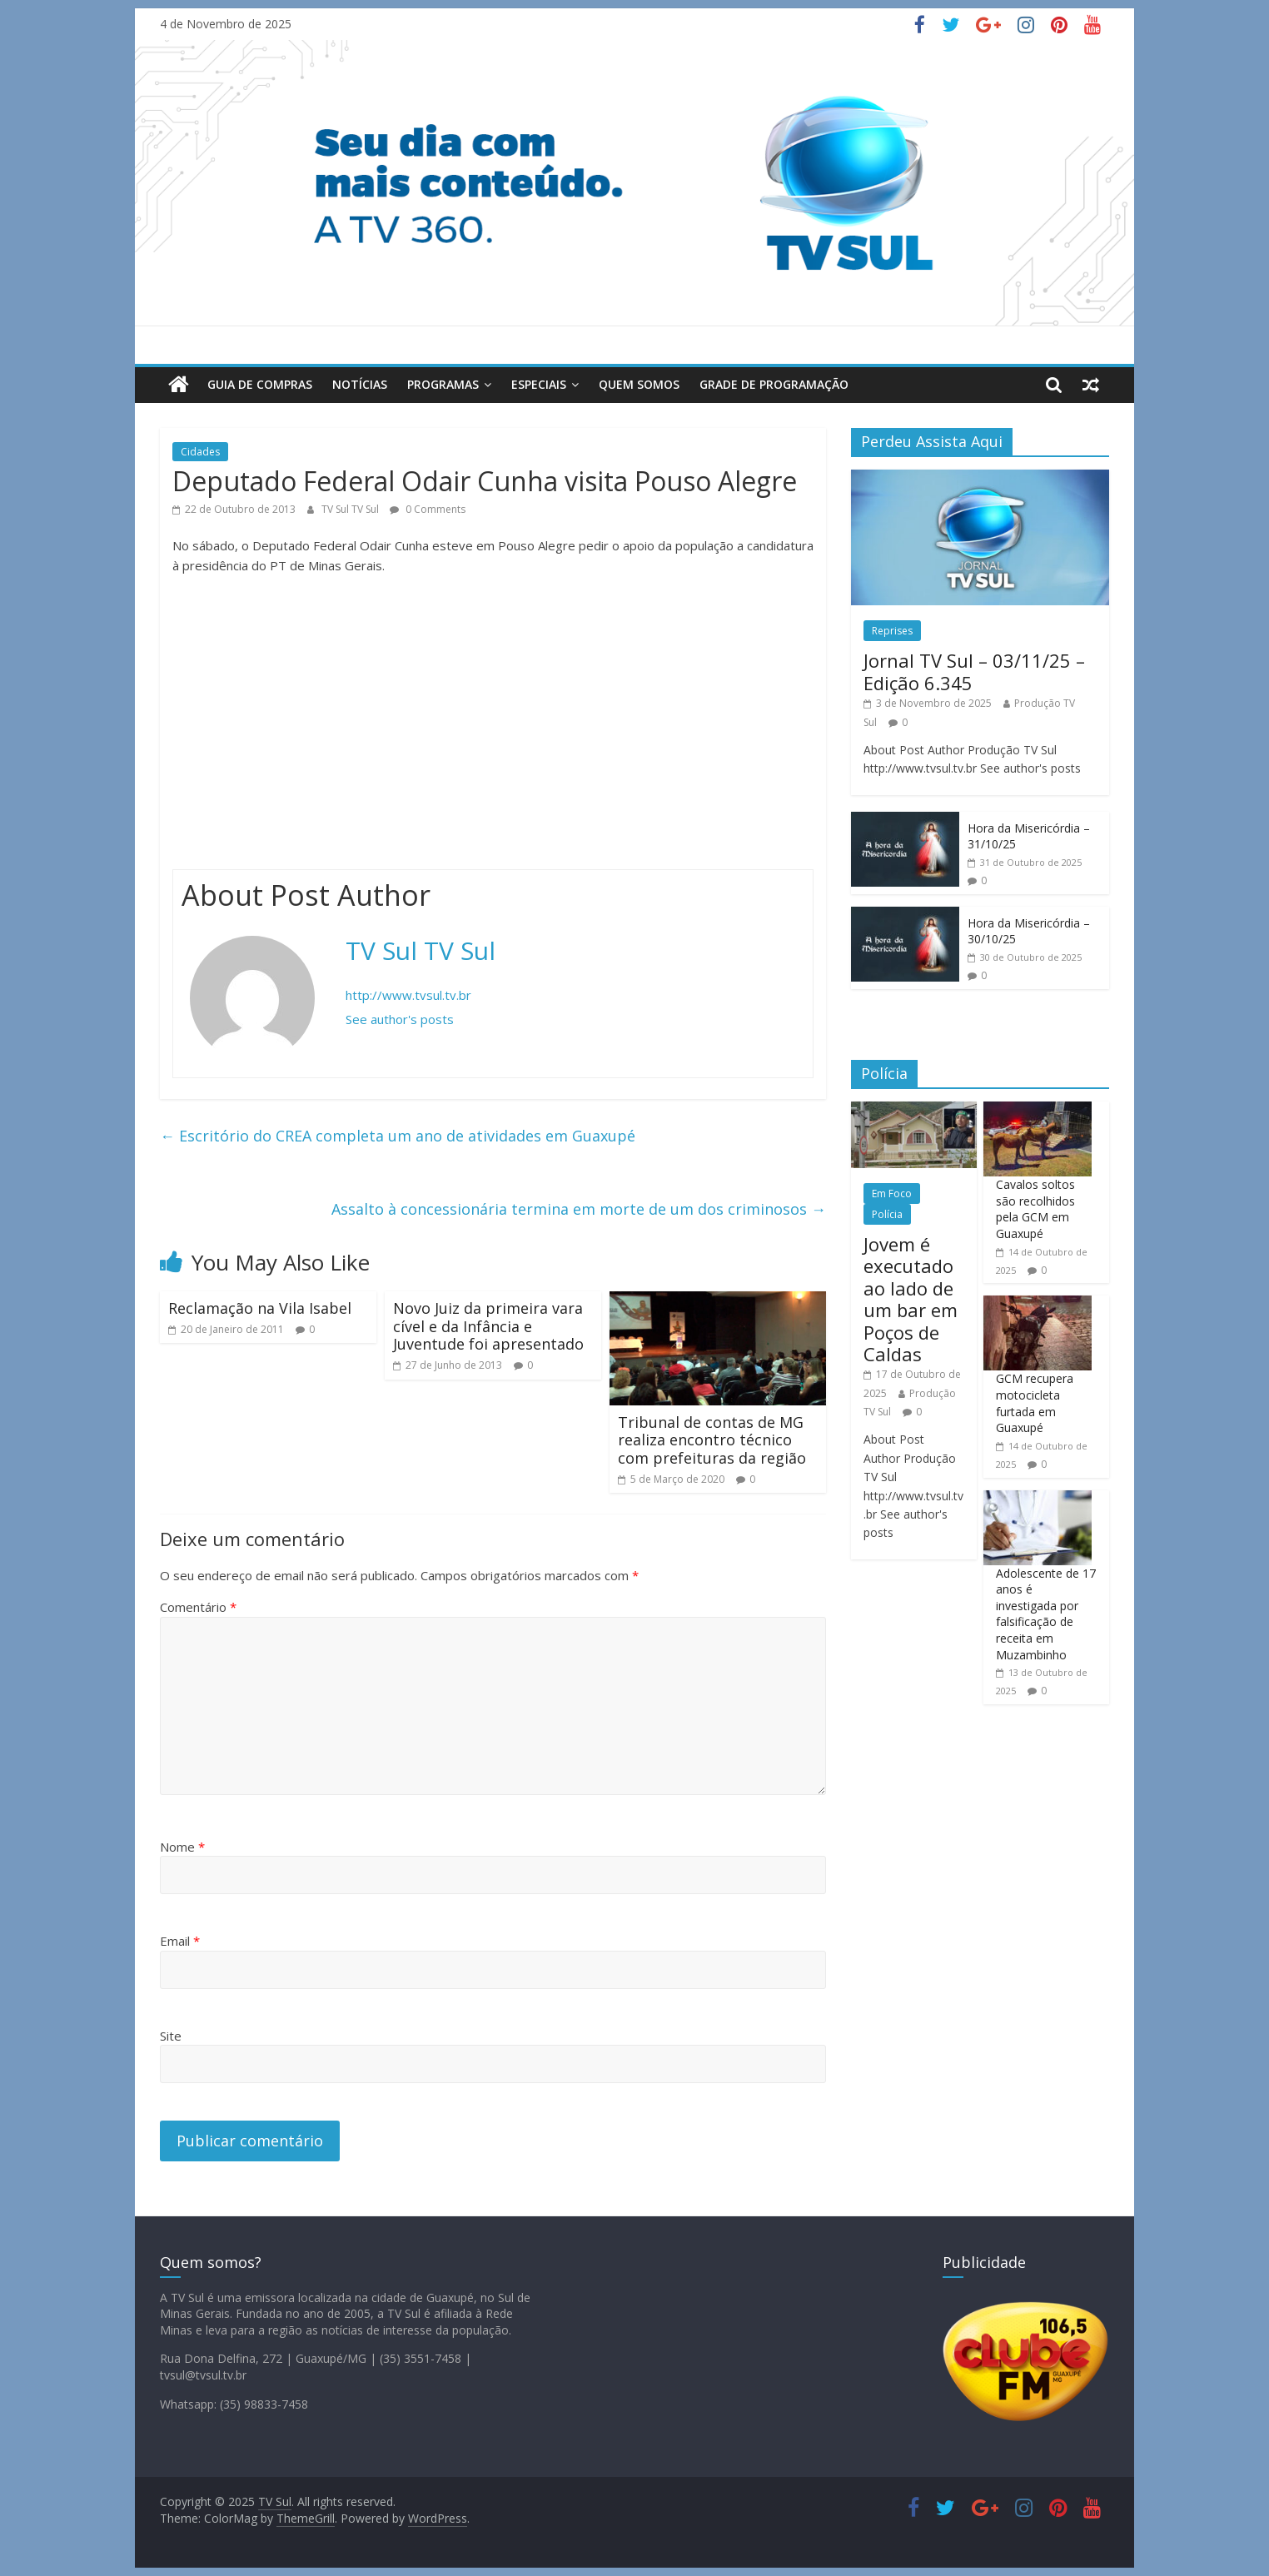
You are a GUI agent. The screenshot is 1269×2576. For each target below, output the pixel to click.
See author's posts (400, 1019)
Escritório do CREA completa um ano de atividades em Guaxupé (397, 1136)
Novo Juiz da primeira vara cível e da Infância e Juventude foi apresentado (488, 1326)
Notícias (359, 384)
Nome (182, 1846)
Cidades (200, 452)
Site (171, 2035)
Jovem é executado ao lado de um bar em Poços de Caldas (910, 1298)
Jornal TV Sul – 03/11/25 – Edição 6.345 (974, 671)
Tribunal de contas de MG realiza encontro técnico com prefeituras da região (712, 1440)
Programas (443, 384)
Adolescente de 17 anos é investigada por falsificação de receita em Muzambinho (1046, 1614)
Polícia (887, 1214)
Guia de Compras (259, 384)
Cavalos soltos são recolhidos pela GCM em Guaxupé (1035, 1208)
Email (180, 1940)
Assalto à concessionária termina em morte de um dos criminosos (578, 1209)
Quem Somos (639, 384)
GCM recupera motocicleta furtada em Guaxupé (1034, 1402)
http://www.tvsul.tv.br (408, 995)
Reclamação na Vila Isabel (259, 1308)
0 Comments (427, 509)
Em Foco (892, 1193)
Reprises (892, 631)
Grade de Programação (773, 384)
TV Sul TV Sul (351, 509)
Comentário (198, 1607)
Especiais (538, 384)
